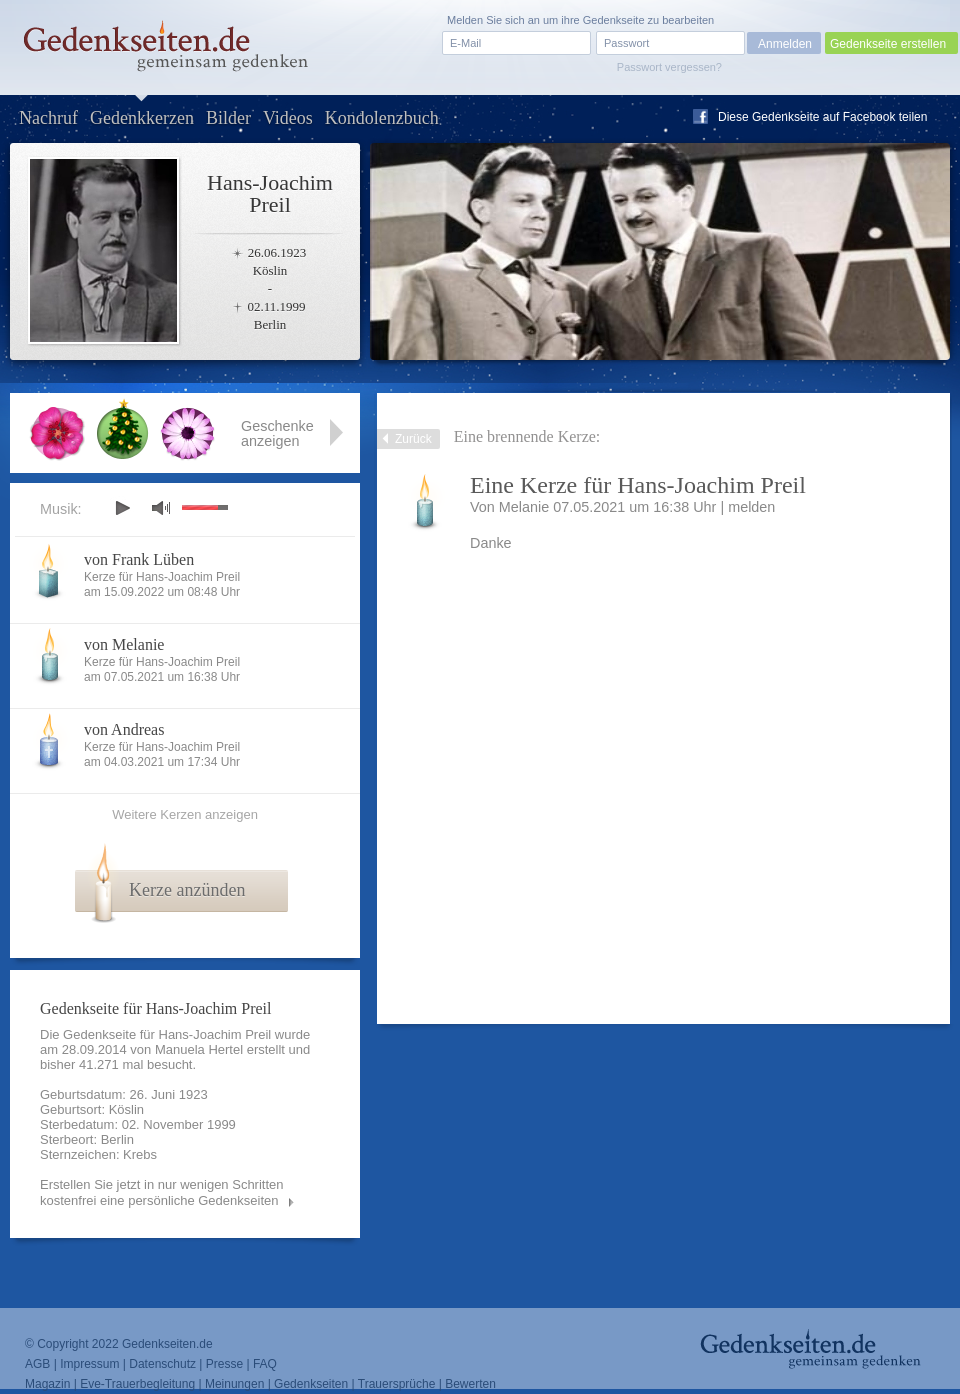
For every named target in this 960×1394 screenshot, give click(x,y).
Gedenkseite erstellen (888, 44)
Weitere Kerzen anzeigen (185, 814)
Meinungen (234, 1384)
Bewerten (470, 1384)
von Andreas (124, 729)
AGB (37, 1364)
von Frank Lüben (139, 559)
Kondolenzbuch (382, 118)
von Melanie (124, 644)
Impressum (89, 1364)
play (122, 508)
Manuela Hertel (199, 1049)
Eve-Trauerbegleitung (137, 1384)
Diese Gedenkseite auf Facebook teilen (822, 117)
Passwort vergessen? (669, 67)
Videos (288, 118)
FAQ (265, 1364)
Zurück (413, 439)
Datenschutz (162, 1364)
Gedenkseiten (311, 1384)
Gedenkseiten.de (167, 1344)
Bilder (228, 118)
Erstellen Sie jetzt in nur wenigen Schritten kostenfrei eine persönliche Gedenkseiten (162, 1192)
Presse (224, 1364)
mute (161, 507)
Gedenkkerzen (142, 118)
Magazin (47, 1384)
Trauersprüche (397, 1384)
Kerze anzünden (187, 890)
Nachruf (48, 118)
